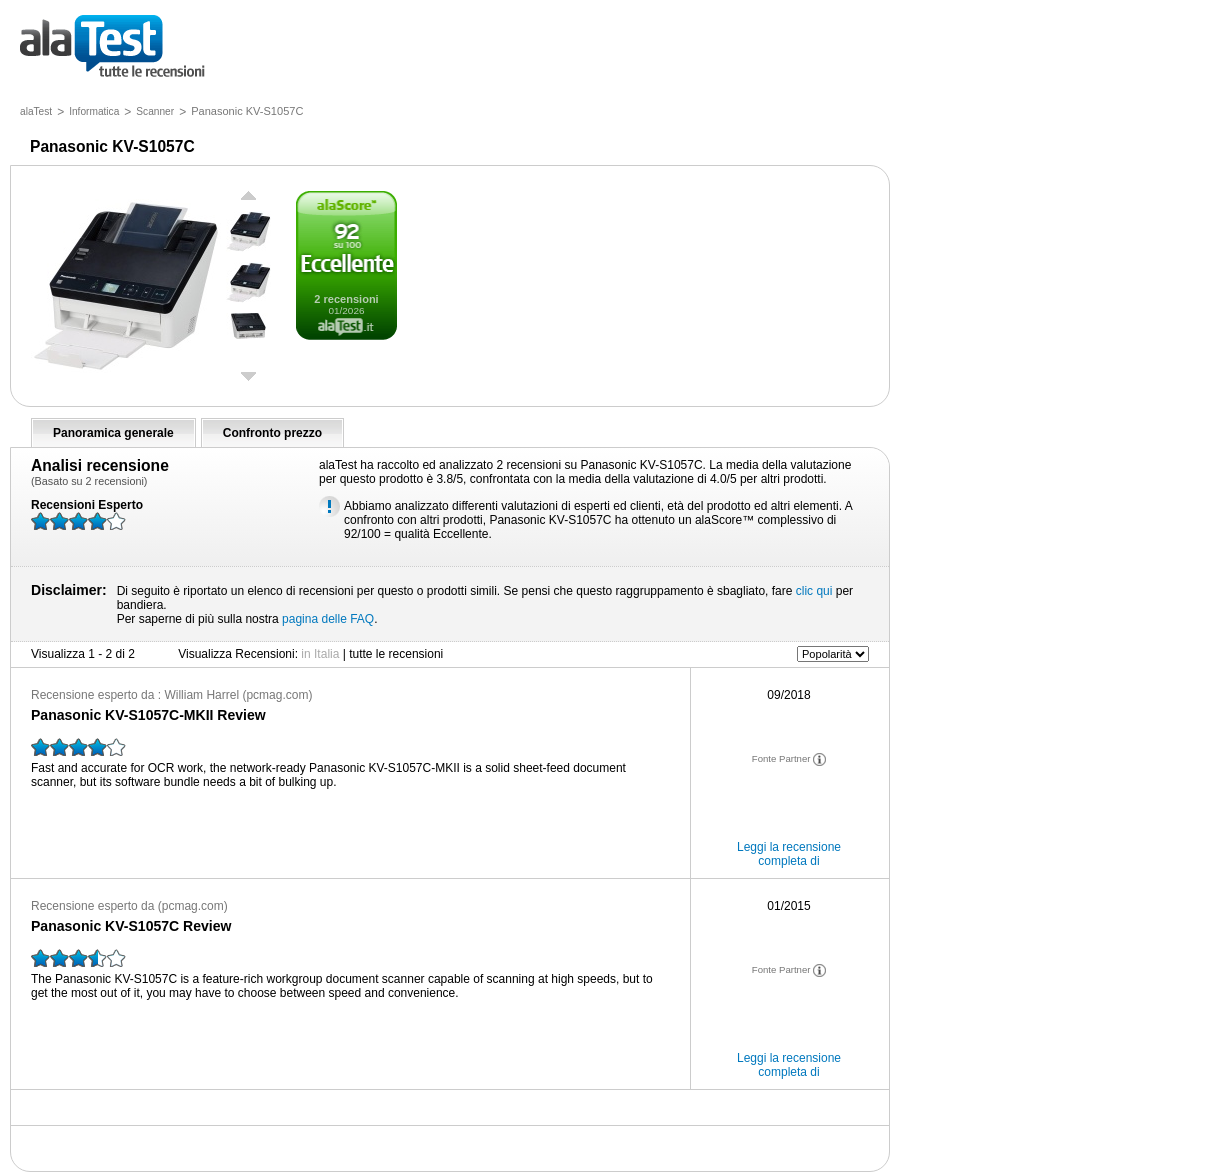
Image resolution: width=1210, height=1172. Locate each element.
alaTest (36, 111)
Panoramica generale (113, 433)
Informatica (94, 111)
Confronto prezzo (272, 433)
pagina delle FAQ (328, 619)
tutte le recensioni (112, 47)
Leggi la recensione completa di (789, 854)
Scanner (155, 111)
